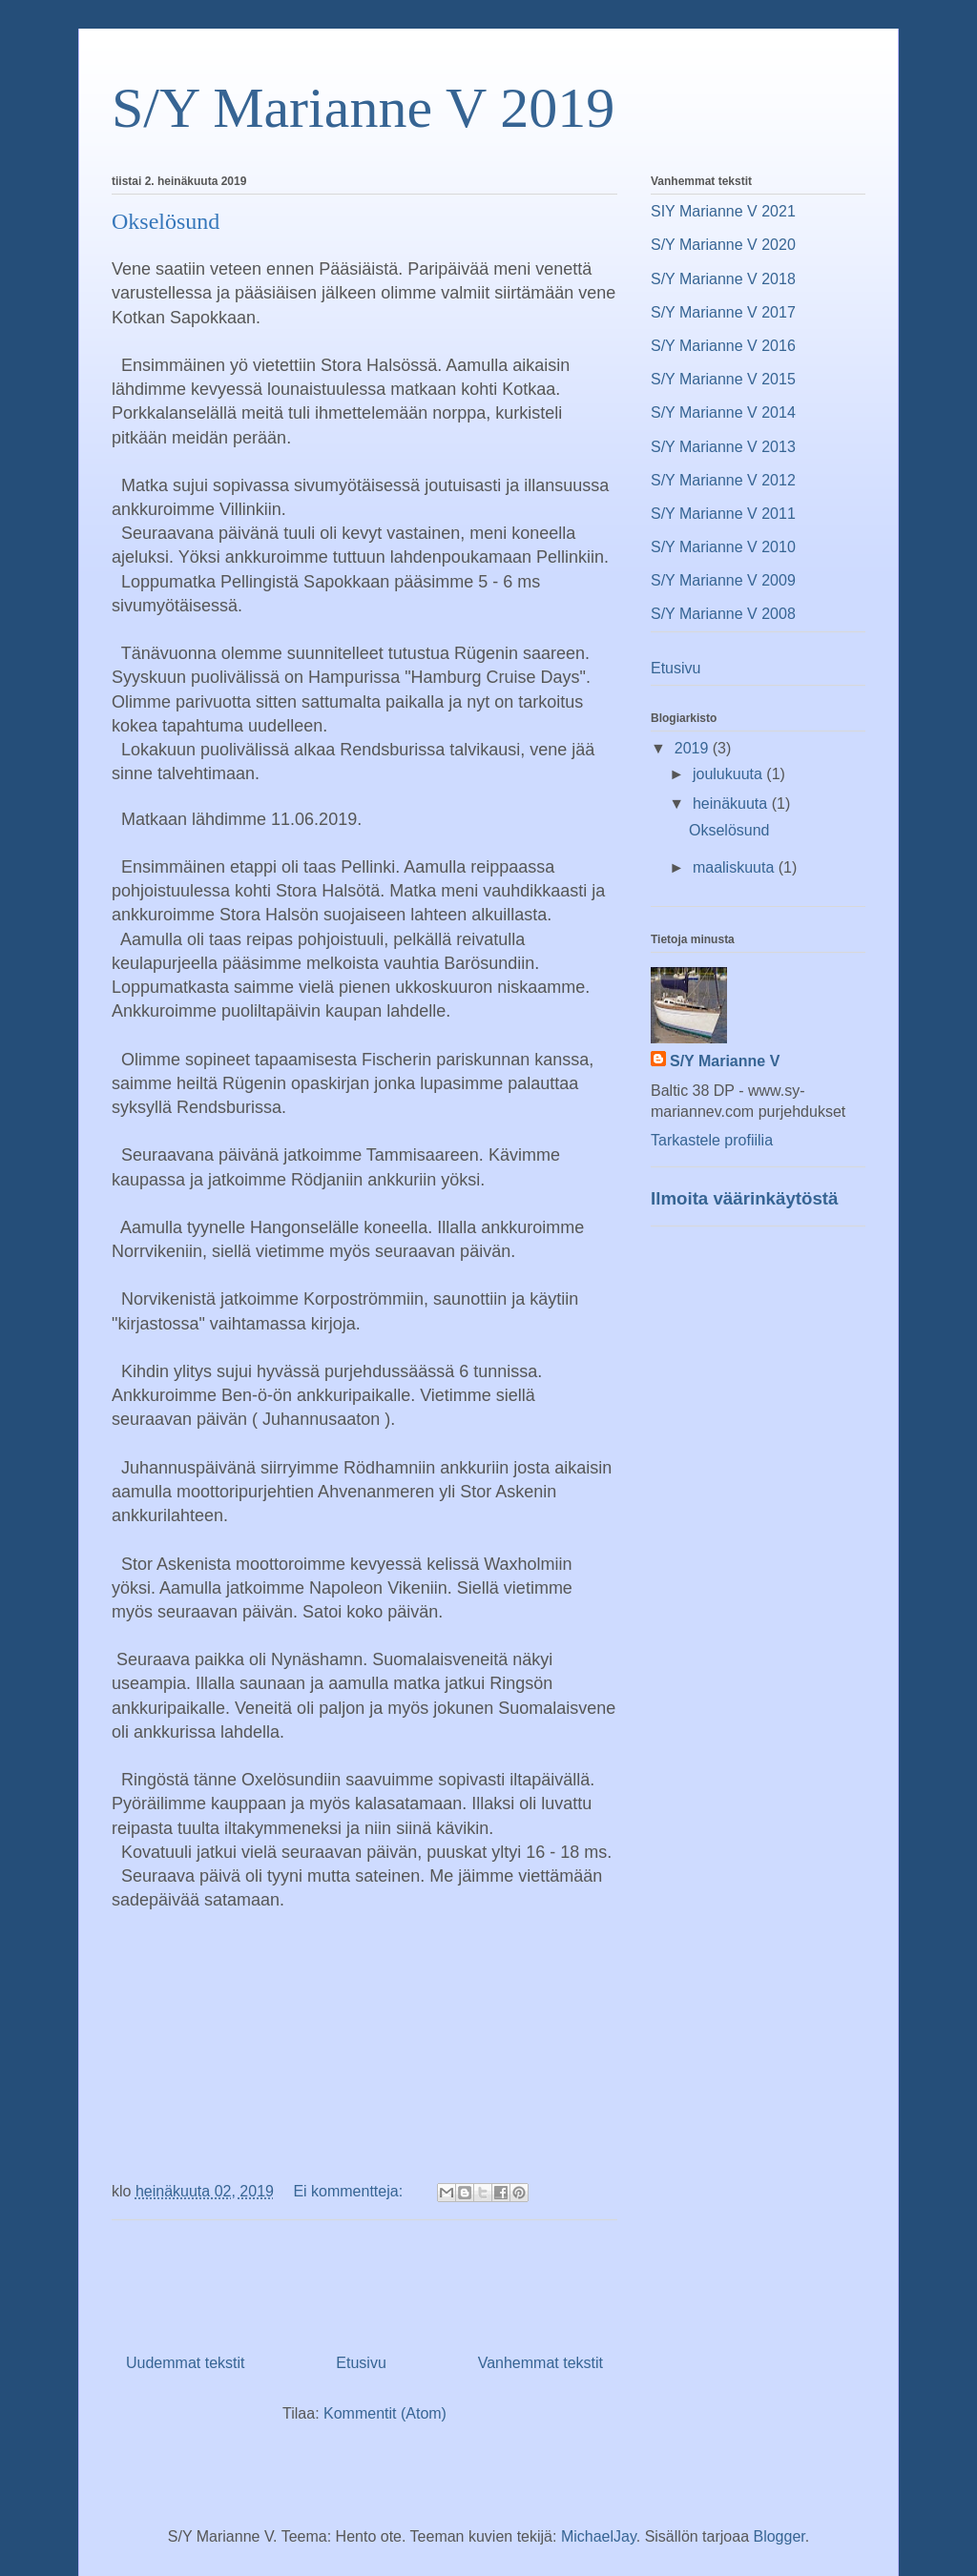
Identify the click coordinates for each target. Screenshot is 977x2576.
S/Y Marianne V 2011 (723, 513)
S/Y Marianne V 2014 (723, 412)
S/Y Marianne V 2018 (723, 279)
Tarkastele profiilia (712, 1140)
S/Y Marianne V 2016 (723, 346)
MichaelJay (598, 2536)
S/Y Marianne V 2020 (723, 245)
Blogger (778, 2536)
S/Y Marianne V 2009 (723, 580)
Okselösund (165, 221)
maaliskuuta (736, 867)
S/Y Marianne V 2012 (723, 480)
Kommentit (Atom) (385, 2413)
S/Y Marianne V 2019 (363, 107)
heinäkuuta (732, 803)
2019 (694, 748)
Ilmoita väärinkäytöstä (744, 1198)
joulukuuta (729, 774)
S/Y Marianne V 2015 (723, 379)
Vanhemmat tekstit (540, 2363)
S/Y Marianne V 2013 (723, 447)
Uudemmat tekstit (185, 2363)
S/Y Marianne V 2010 (723, 547)
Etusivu (360, 2363)
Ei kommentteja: (349, 2191)
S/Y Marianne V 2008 (723, 614)
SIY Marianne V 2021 (723, 211)
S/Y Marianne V (725, 1061)
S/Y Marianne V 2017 (723, 312)
